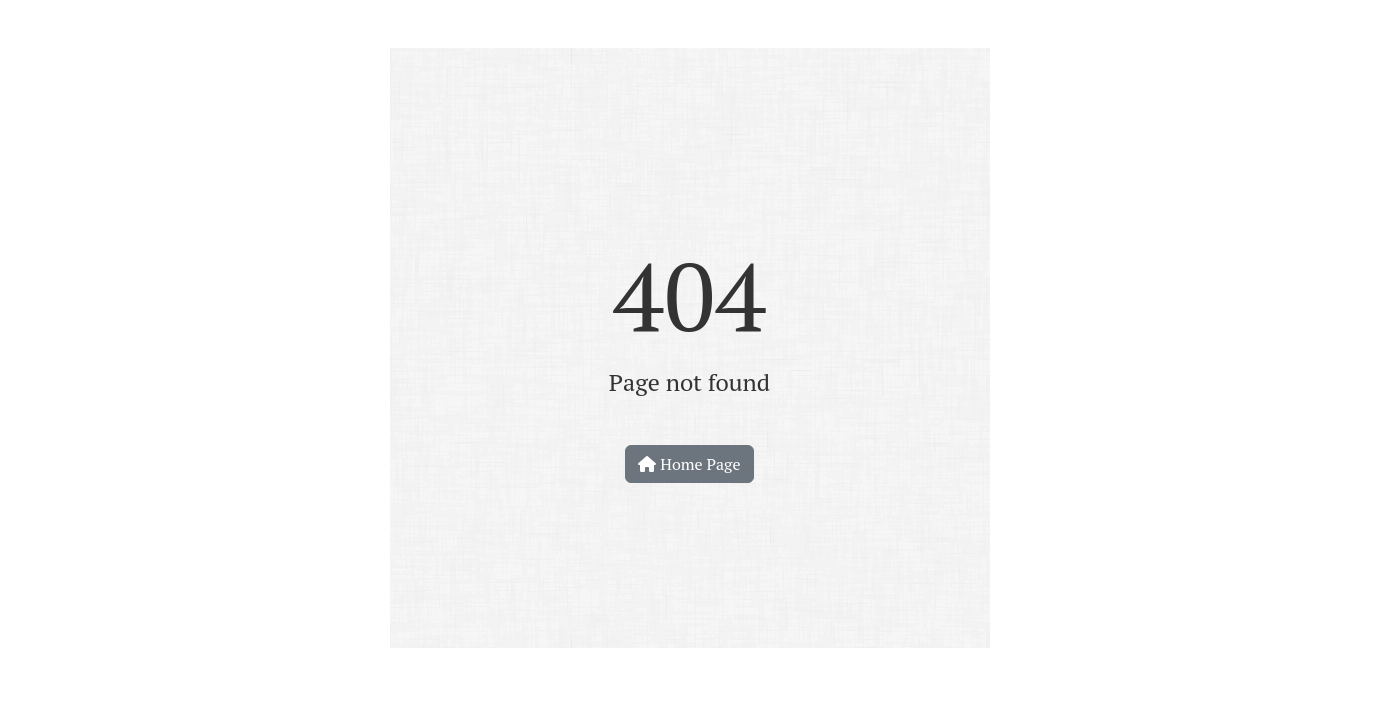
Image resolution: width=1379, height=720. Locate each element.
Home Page (689, 464)
